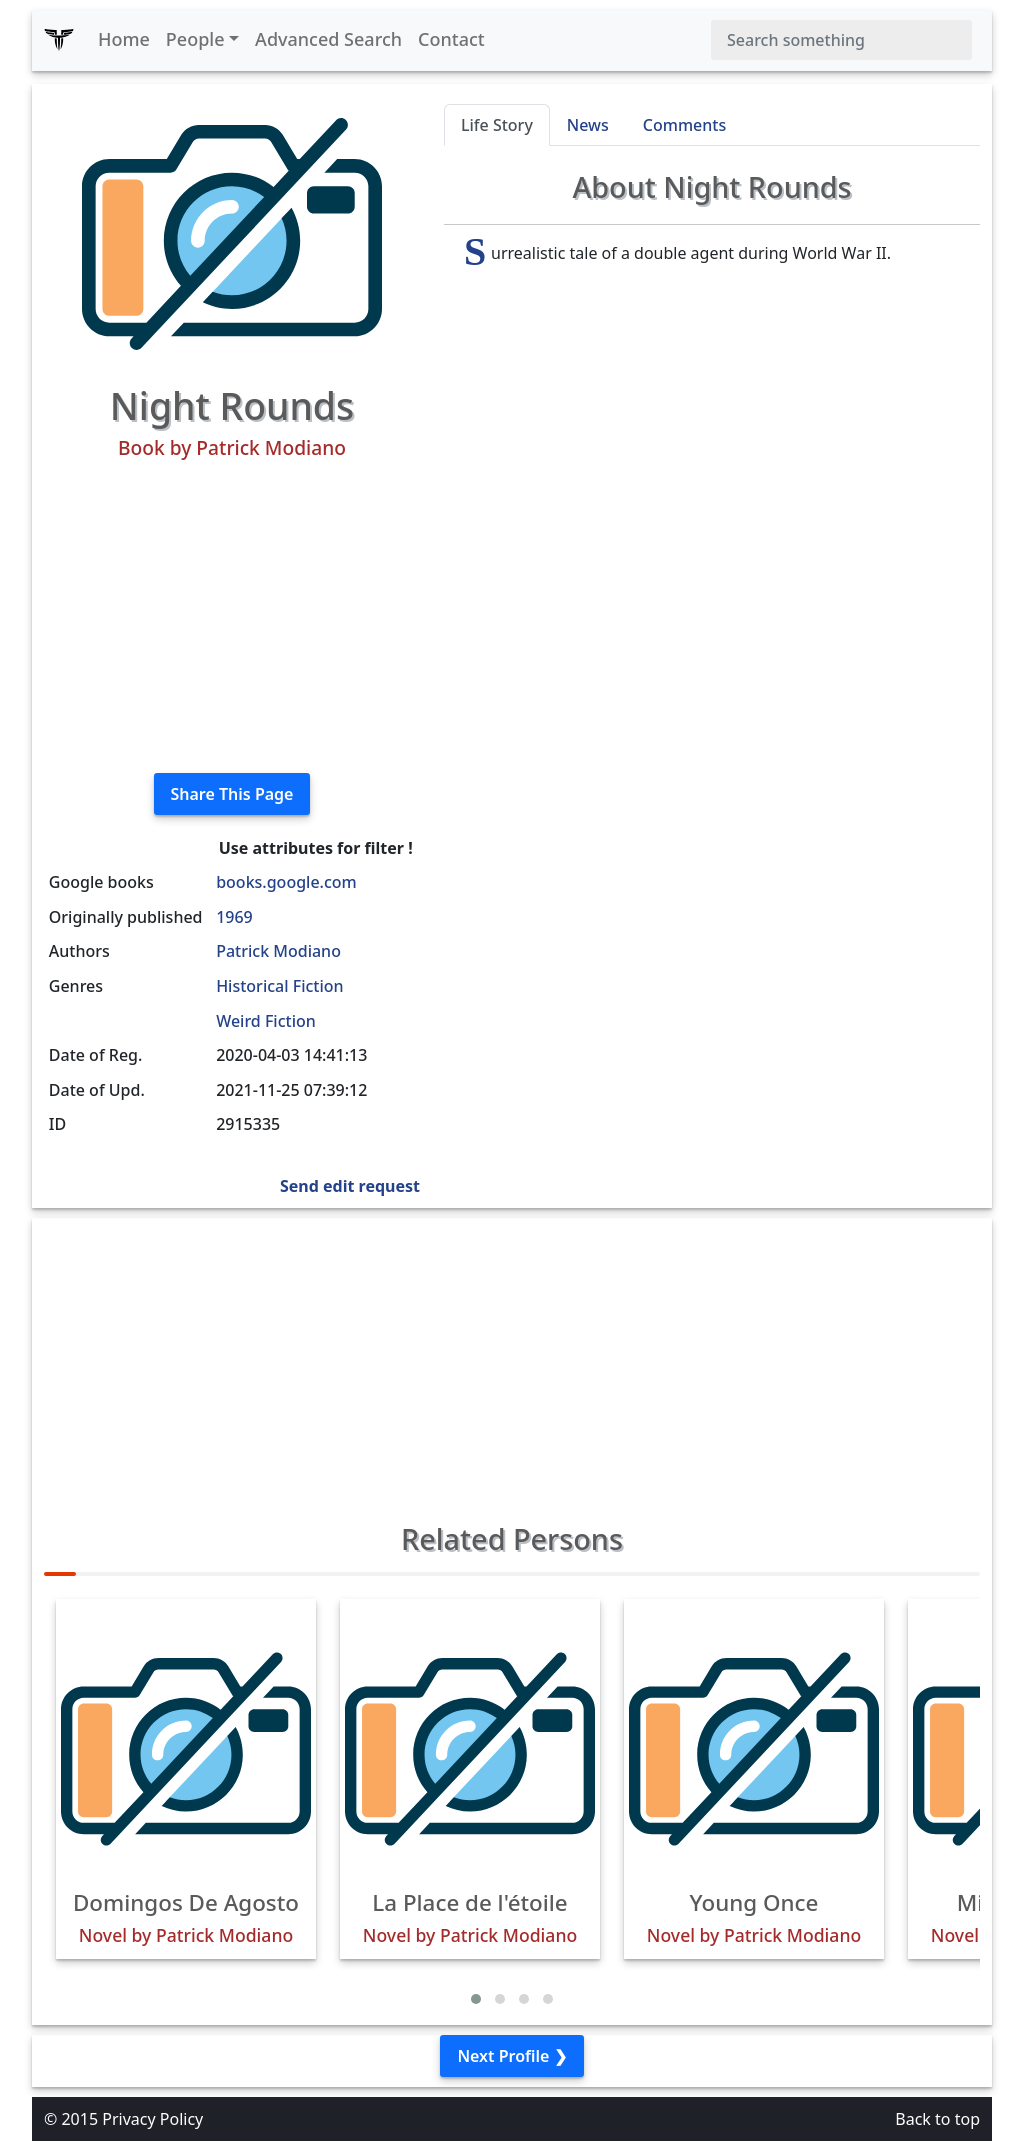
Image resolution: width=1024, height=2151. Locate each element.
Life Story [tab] (497, 125)
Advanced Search (328, 39)
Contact (451, 39)
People (195, 39)
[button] (476, 1999)
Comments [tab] (684, 125)
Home (124, 39)
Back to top (937, 2119)
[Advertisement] (232, 617)
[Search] (841, 40)
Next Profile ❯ (511, 2056)
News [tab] (588, 125)
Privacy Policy (152, 2119)
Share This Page (232, 794)
